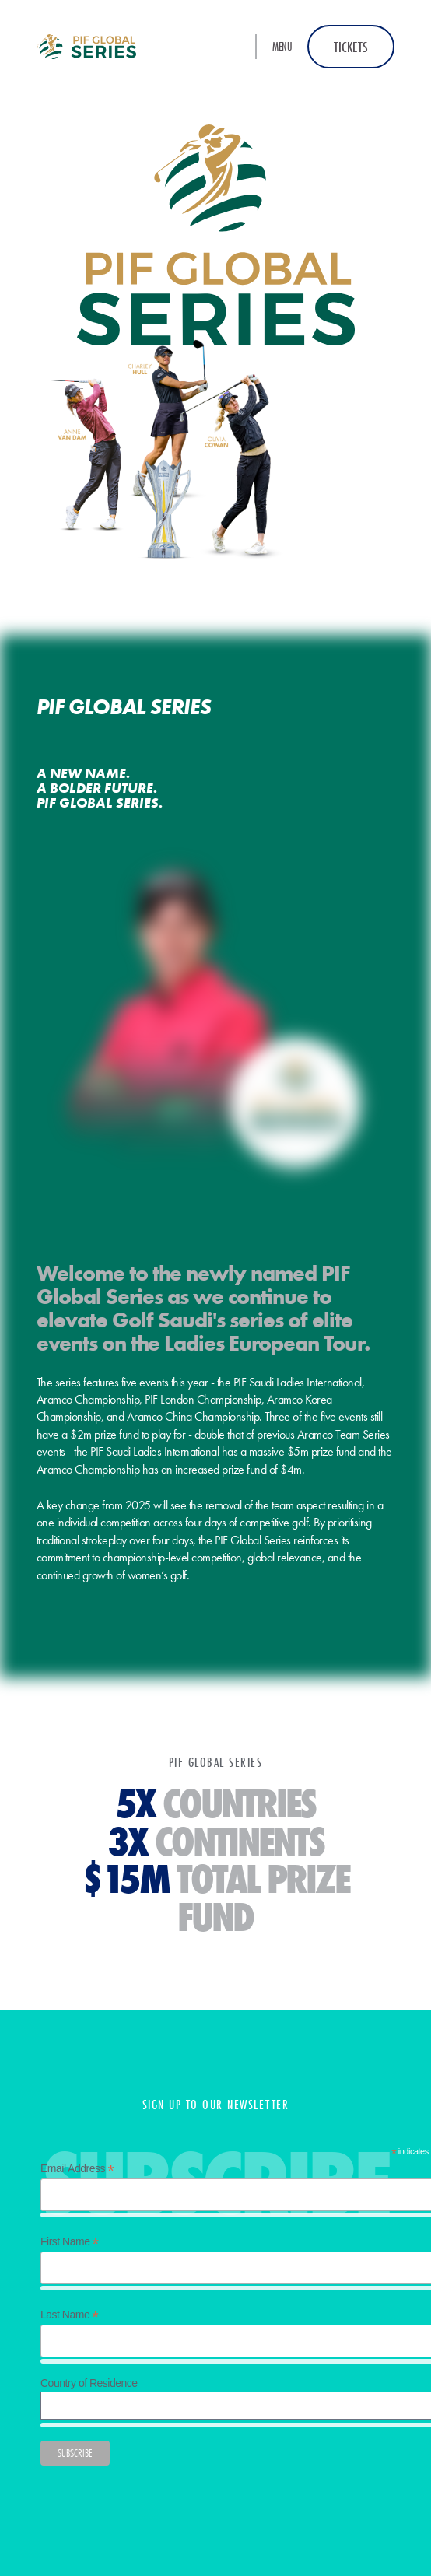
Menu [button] (282, 46)
